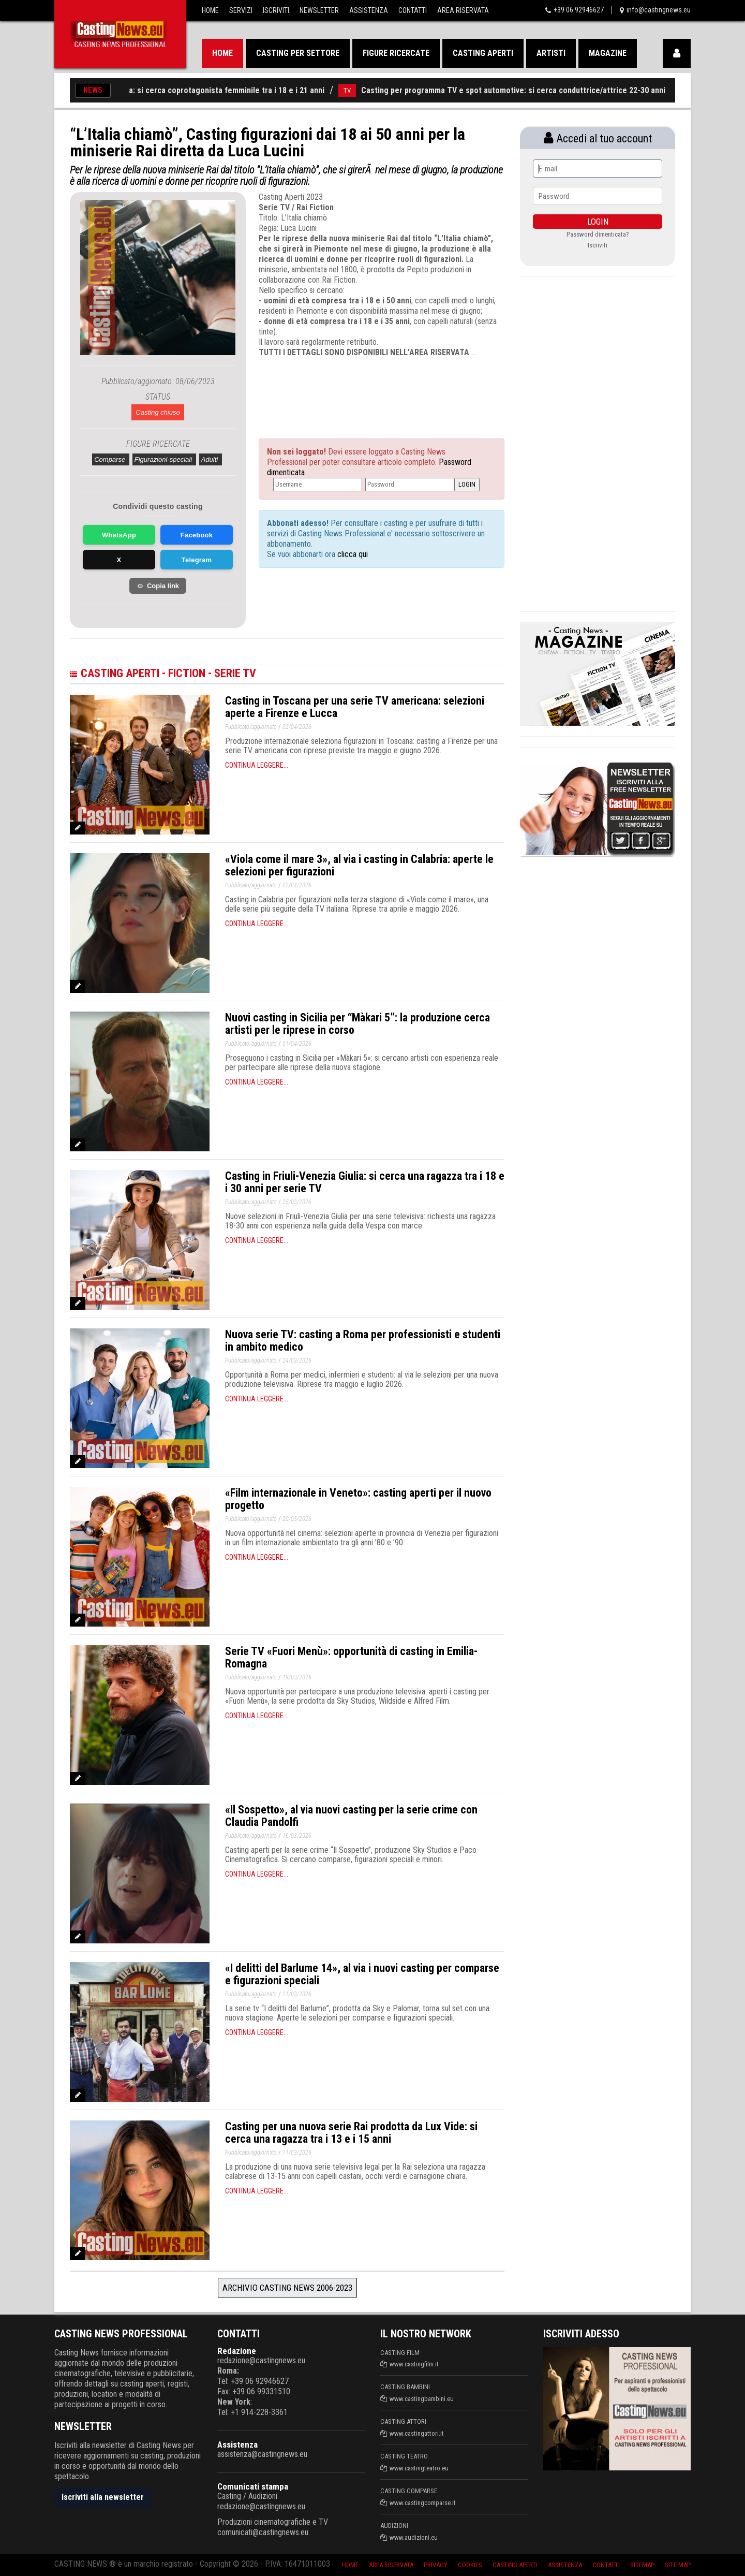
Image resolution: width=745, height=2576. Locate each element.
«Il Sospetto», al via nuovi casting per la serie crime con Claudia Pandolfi (351, 1815)
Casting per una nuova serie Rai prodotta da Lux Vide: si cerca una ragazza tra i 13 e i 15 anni (351, 2132)
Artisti (551, 53)
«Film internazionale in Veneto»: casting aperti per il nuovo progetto (358, 1499)
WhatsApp (119, 535)
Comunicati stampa (252, 2486)
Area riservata (391, 2565)
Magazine (608, 53)
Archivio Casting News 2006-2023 (287, 2287)
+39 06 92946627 (579, 9)
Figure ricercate (396, 53)
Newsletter (319, 10)
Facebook (197, 535)
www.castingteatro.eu (419, 2468)
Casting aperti (483, 53)
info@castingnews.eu (659, 9)
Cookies (470, 2565)
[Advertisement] (362, 389)
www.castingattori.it (417, 2433)
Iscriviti (276, 10)
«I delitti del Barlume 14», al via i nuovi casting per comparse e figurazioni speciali (362, 1974)
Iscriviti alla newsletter (103, 2497)
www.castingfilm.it (414, 2364)
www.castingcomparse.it (423, 2503)
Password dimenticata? (598, 234)
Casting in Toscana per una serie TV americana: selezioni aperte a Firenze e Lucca (354, 707)
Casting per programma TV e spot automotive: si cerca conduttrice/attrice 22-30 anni (523, 90)
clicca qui (351, 554)
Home (210, 10)
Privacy (436, 2565)
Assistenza (368, 10)
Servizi (240, 10)
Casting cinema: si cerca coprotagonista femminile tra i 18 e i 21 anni (211, 90)
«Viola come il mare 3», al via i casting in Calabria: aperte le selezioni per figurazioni (359, 865)
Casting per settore (297, 53)
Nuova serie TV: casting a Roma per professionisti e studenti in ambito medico (362, 1340)
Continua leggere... (256, 765)
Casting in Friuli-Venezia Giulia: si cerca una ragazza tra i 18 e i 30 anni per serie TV (364, 1182)
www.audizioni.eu (414, 2537)
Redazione (236, 2351)
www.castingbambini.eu (422, 2399)
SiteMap (642, 2565)
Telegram (197, 560)
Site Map (678, 2565)
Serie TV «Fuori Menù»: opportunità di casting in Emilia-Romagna (351, 1657)
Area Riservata (463, 10)
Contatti (412, 10)
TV (357, 90)
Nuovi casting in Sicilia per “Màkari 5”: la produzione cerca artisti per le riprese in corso (357, 1023)
